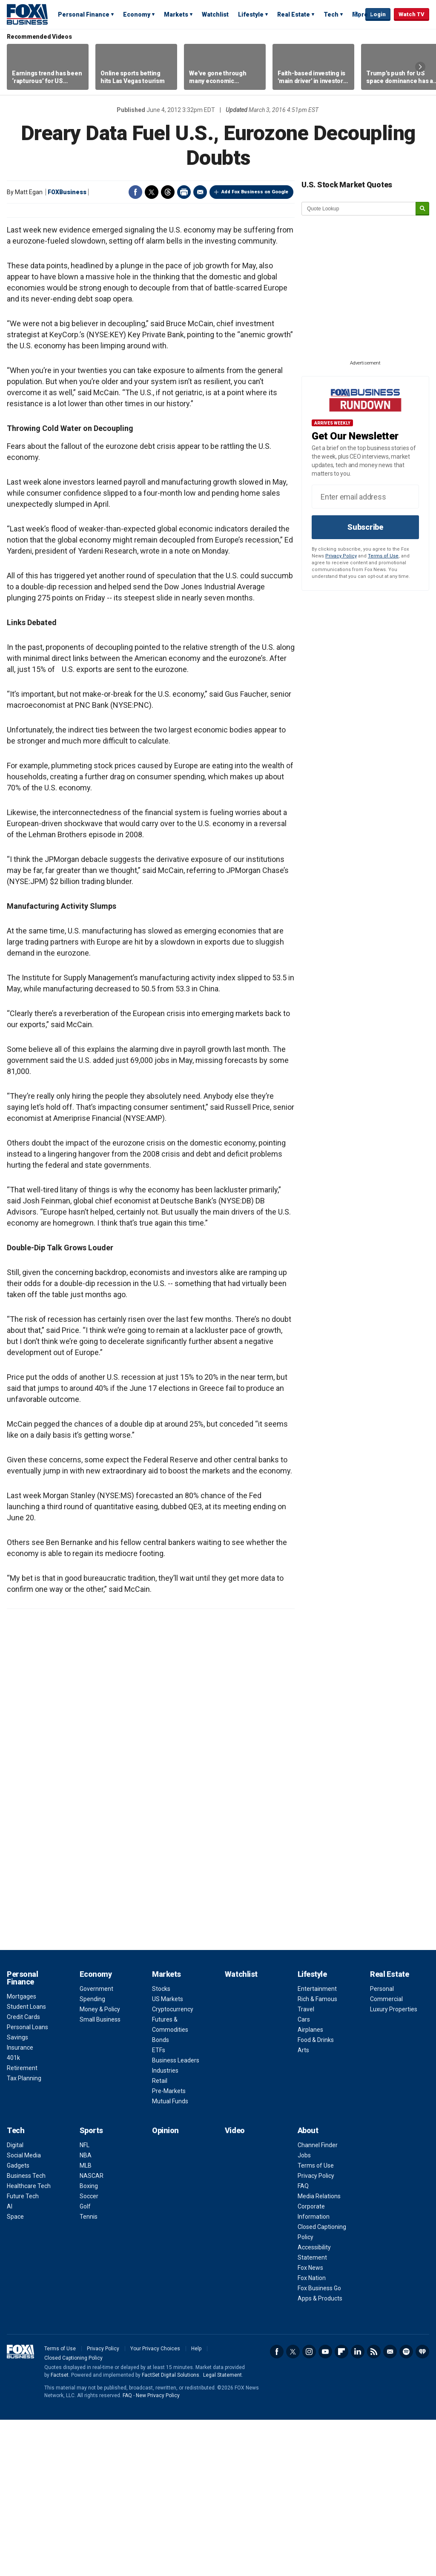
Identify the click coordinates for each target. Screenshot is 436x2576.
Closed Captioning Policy (73, 2514)
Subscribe (365, 527)
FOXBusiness (67, 192)
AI (9, 2362)
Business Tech (26, 2332)
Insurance (20, 2203)
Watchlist (215, 14)
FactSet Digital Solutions (170, 2531)
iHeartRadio (422, 2508)
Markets (176, 14)
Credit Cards (23, 2173)
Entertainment (317, 2145)
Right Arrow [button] (420, 67)
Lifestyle (251, 14)
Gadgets (18, 2321)
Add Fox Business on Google (254, 192)
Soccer (89, 2352)
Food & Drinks (316, 2196)
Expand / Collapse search (357, 15)
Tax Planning (24, 2234)
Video (235, 2286)
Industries (165, 2226)
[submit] (422, 209)
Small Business (100, 2175)
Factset (60, 2531)
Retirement (22, 2224)
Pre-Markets (169, 2247)
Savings (17, 2193)
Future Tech (23, 2352)
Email (200, 192)
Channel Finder (318, 2301)
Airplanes (310, 2186)
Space (15, 2372)
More (360, 14)
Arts (303, 2206)
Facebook (135, 192)
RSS (374, 2508)
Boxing (89, 2342)
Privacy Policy (341, 556)
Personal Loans (27, 2183)
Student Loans (26, 2163)
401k (13, 2214)
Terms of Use (383, 556)
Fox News (310, 2424)
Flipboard (341, 2508)
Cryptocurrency (172, 2165)
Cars (304, 2175)
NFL (84, 2301)
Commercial (386, 2155)
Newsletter (390, 2508)
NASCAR (91, 2332)
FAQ (303, 2342)
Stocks (161, 2145)
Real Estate (293, 14)
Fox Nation (312, 2434)
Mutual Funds (170, 2257)
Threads (168, 192)
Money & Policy (100, 2165)
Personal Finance (83, 14)
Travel (306, 2165)
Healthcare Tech (29, 2342)
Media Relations (319, 2352)
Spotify (406, 2508)
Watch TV (412, 14)
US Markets (167, 2155)
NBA (86, 2311)
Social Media (24, 2311)
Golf (85, 2362)
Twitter (151, 192)
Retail (159, 2237)
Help (196, 2505)
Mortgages (21, 2152)
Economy (136, 14)
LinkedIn (357, 2508)
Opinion (165, 2286)
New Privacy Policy (158, 2552)
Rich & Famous (317, 2155)
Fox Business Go (319, 2444)
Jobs (304, 2311)
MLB (86, 2321)
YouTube (325, 2508)
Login (378, 14)
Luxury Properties (393, 2165)
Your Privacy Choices (155, 2505)
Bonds (160, 2196)
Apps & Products (320, 2454)
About (308, 2286)
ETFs (158, 2206)
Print (184, 192)
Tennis (89, 2372)
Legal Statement (222, 2531)
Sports (91, 2286)
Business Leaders (175, 2216)
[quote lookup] (358, 208)
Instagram (309, 2508)
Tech (331, 14)
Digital (15, 2301)
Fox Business (27, 14)
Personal (382, 2145)
